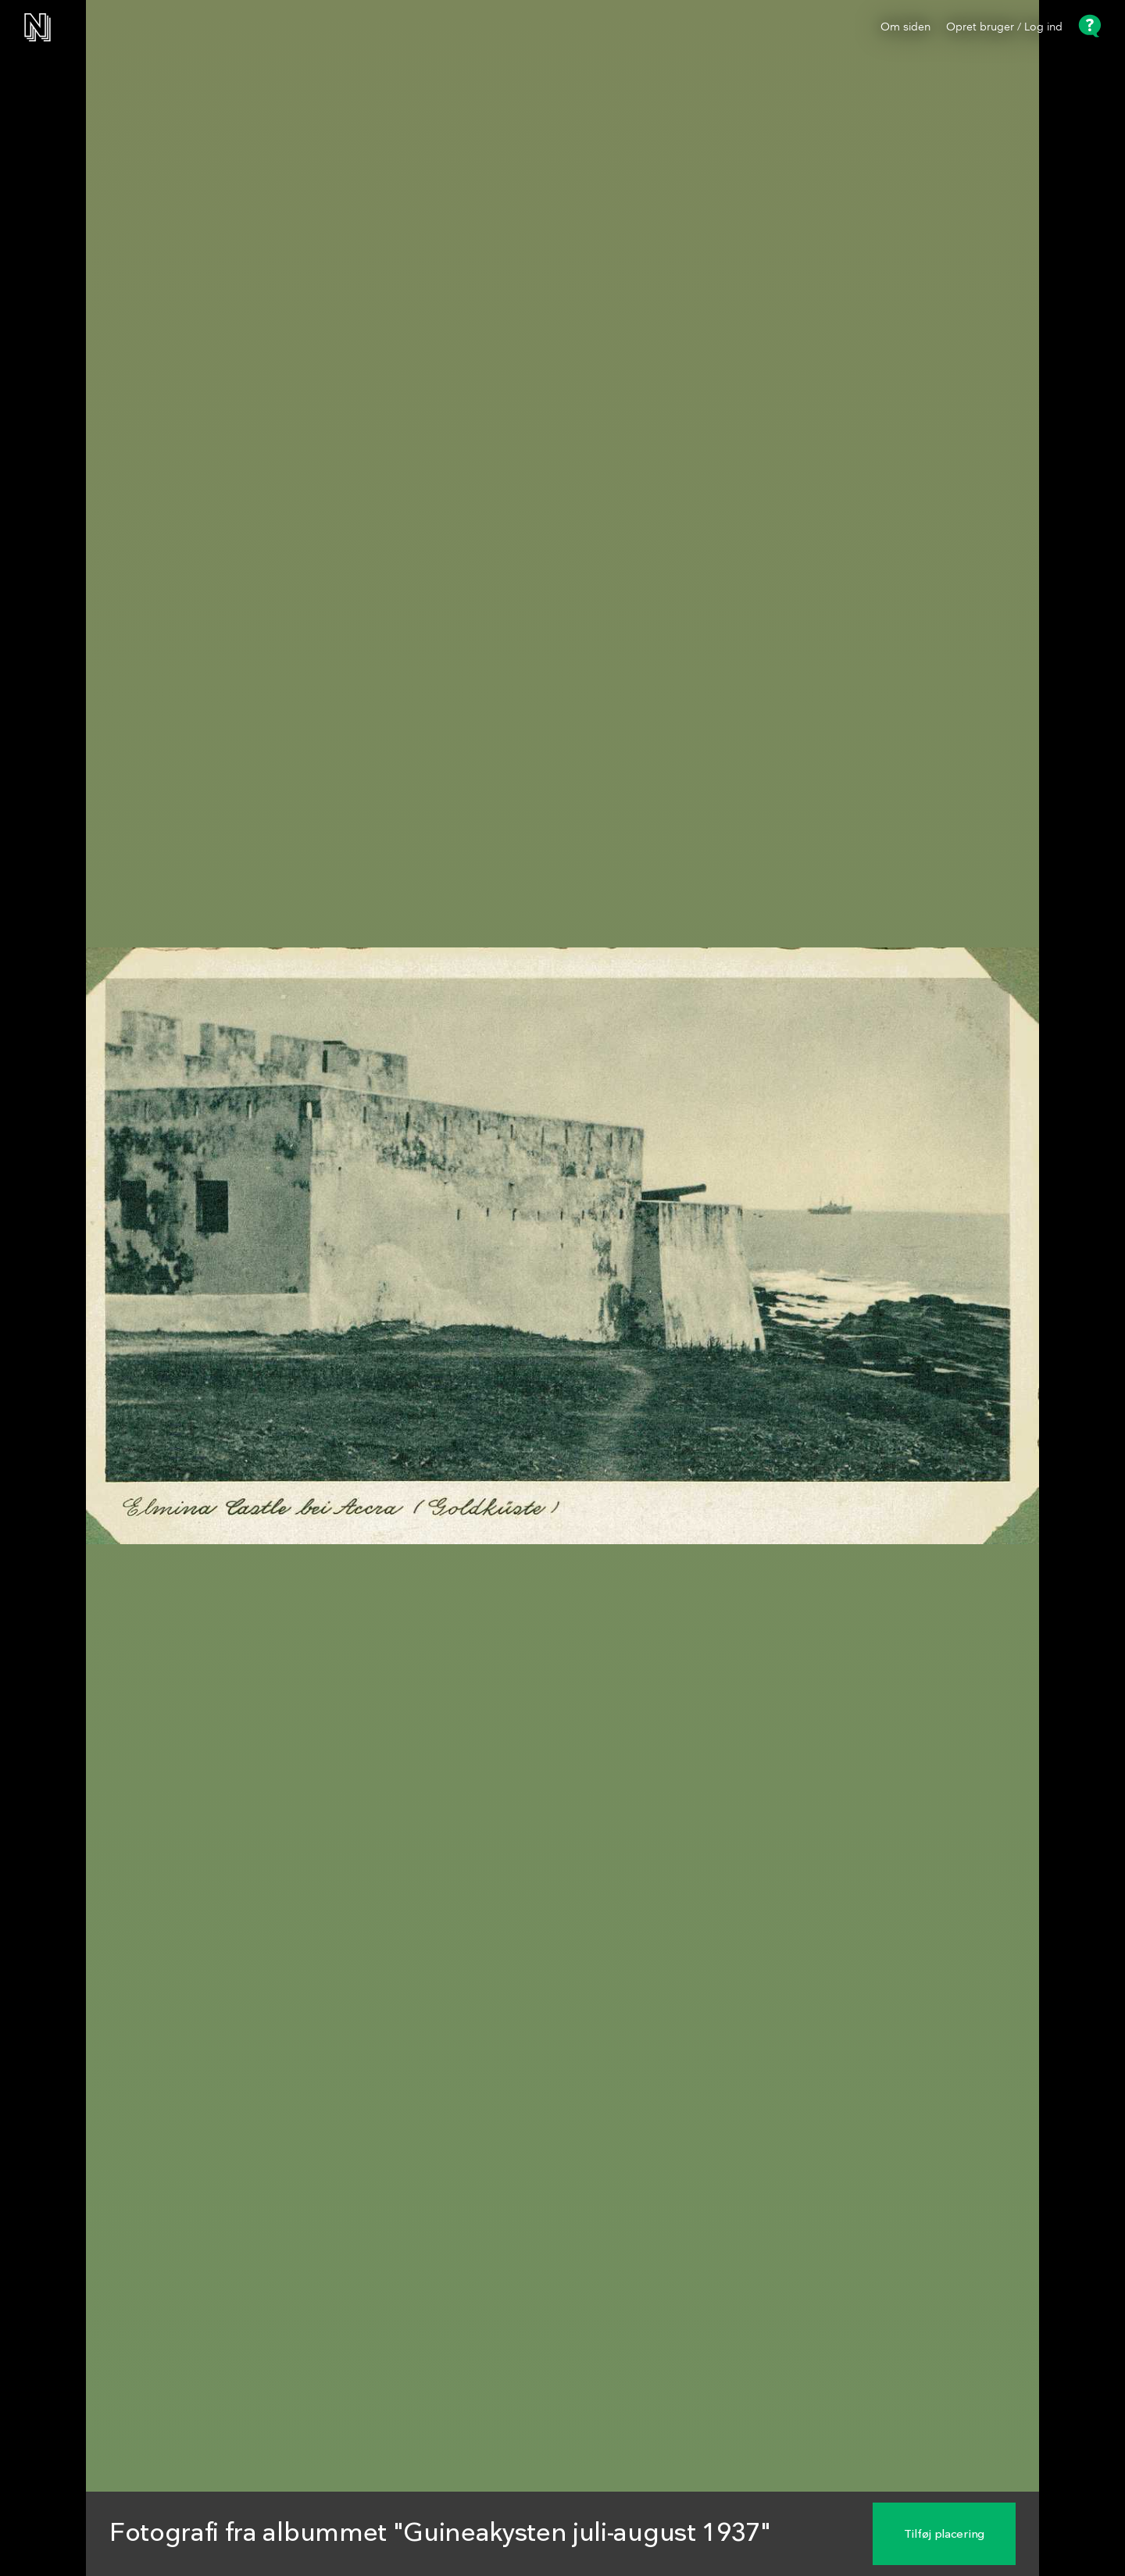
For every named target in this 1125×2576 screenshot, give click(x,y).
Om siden (905, 27)
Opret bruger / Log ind (1004, 27)
